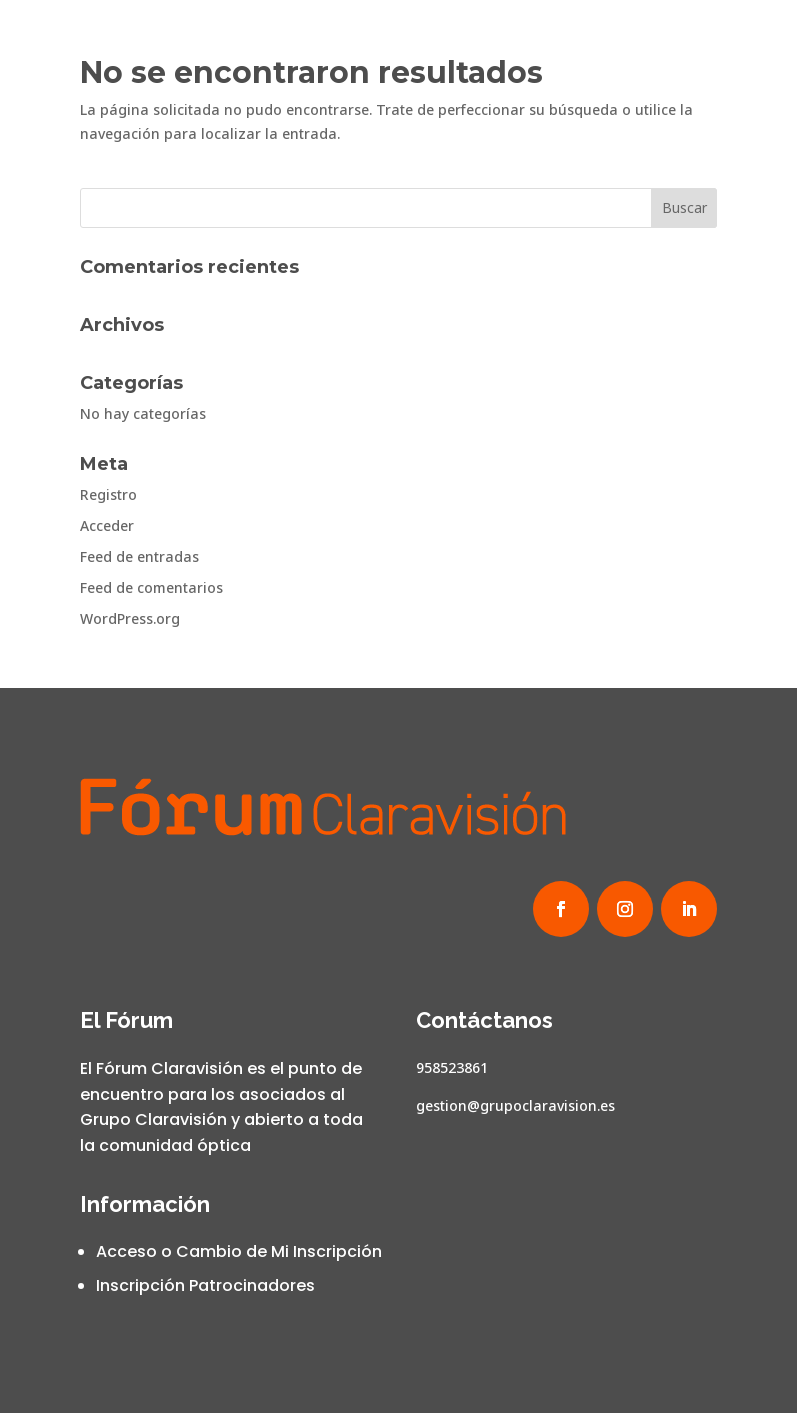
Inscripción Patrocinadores (205, 1285)
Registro (108, 494)
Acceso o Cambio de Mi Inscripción (239, 1251)
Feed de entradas (139, 556)
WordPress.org (130, 618)
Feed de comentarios (151, 587)
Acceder (107, 525)
